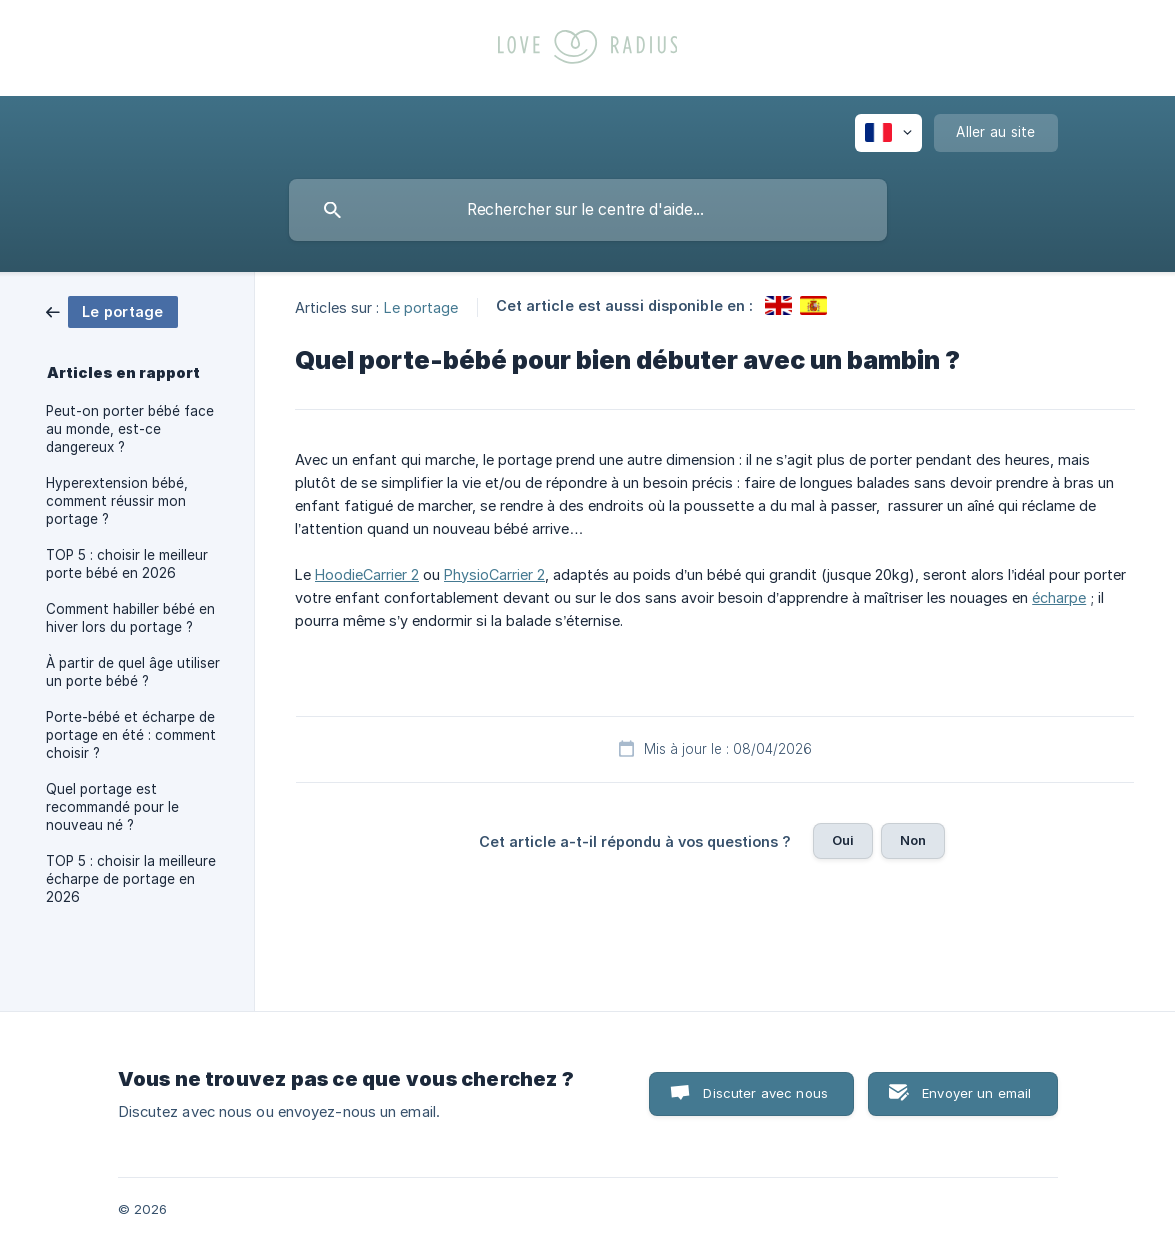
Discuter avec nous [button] (765, 1093)
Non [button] (913, 840)
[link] (112, 310)
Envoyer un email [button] (976, 1093)
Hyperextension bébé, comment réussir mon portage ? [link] (117, 501)
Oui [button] (843, 840)
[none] (888, 133)
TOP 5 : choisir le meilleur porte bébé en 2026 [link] (127, 564)
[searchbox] (588, 210)
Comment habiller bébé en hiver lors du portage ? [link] (130, 618)
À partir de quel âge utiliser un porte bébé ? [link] (133, 672)
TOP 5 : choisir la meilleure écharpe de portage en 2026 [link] (131, 879)
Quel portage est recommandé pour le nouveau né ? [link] (112, 807)
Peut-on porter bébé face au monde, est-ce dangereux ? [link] (130, 429)
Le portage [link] (421, 306)
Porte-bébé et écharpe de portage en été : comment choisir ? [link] (131, 735)
